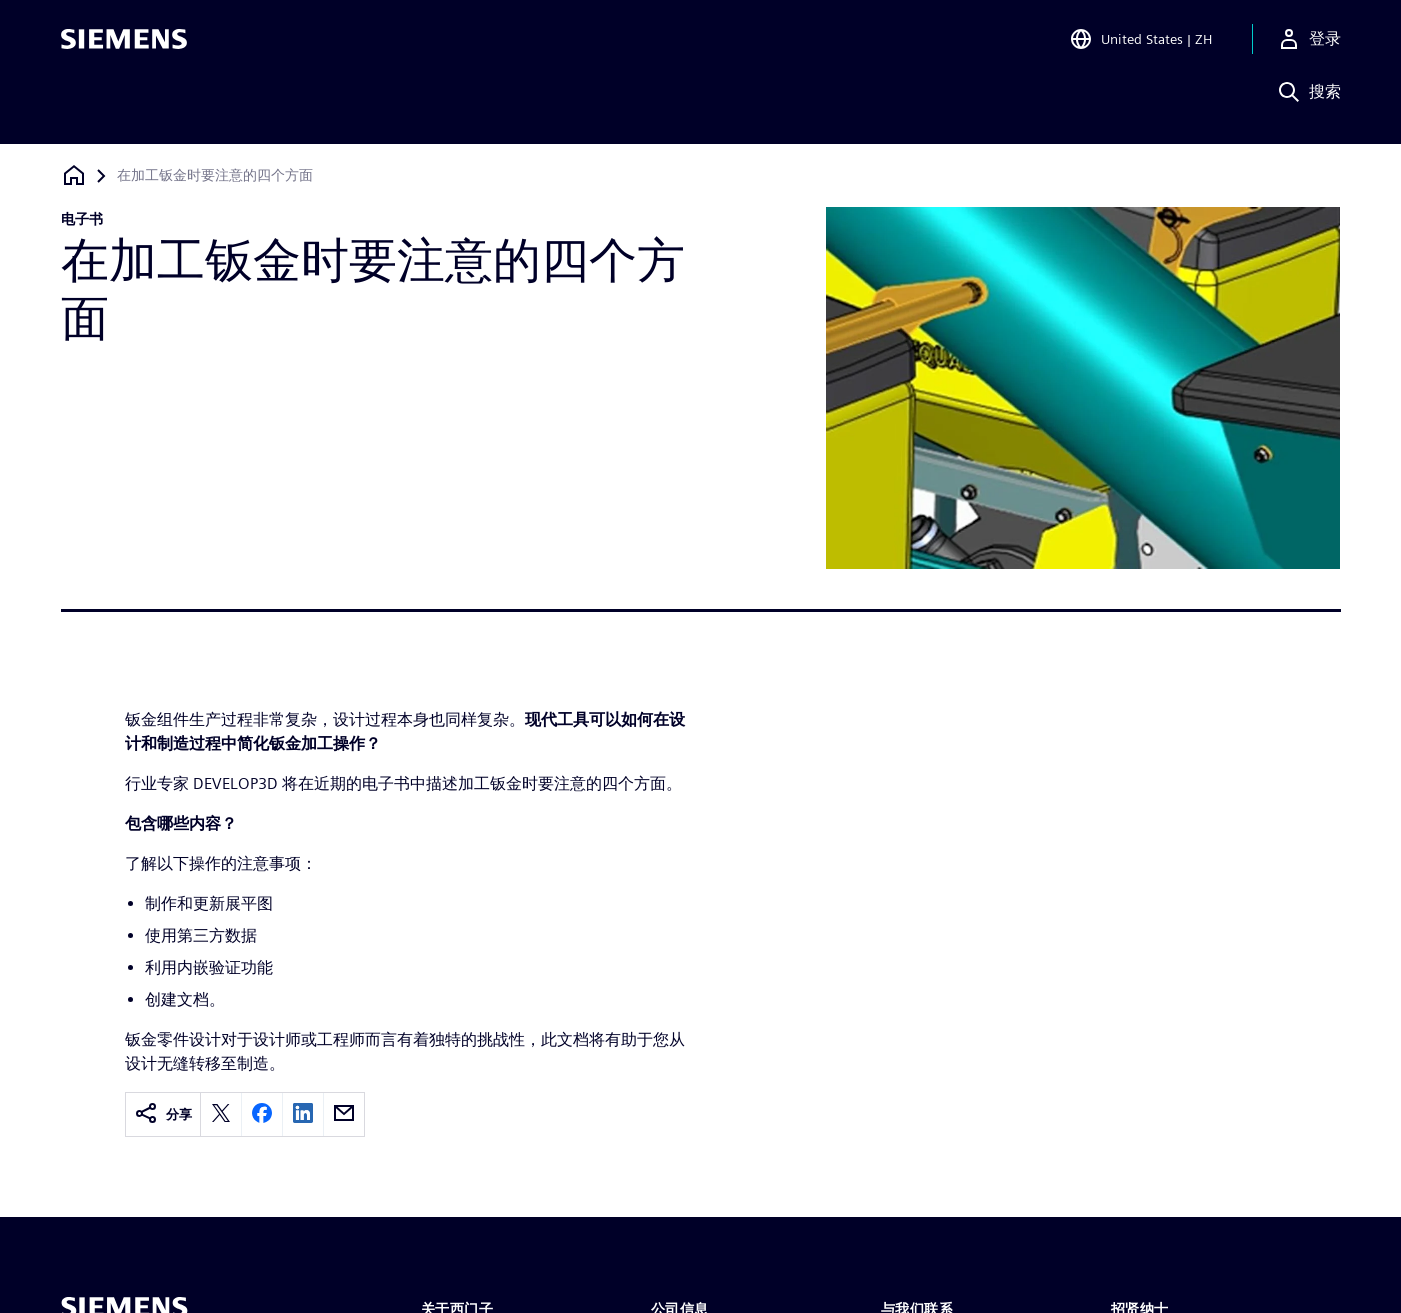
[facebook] (262, 1114)
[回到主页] (74, 175)
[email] (344, 1114)
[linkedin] (303, 1114)
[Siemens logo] (124, 44)
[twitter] (221, 1114)
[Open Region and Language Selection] (1140, 44)
